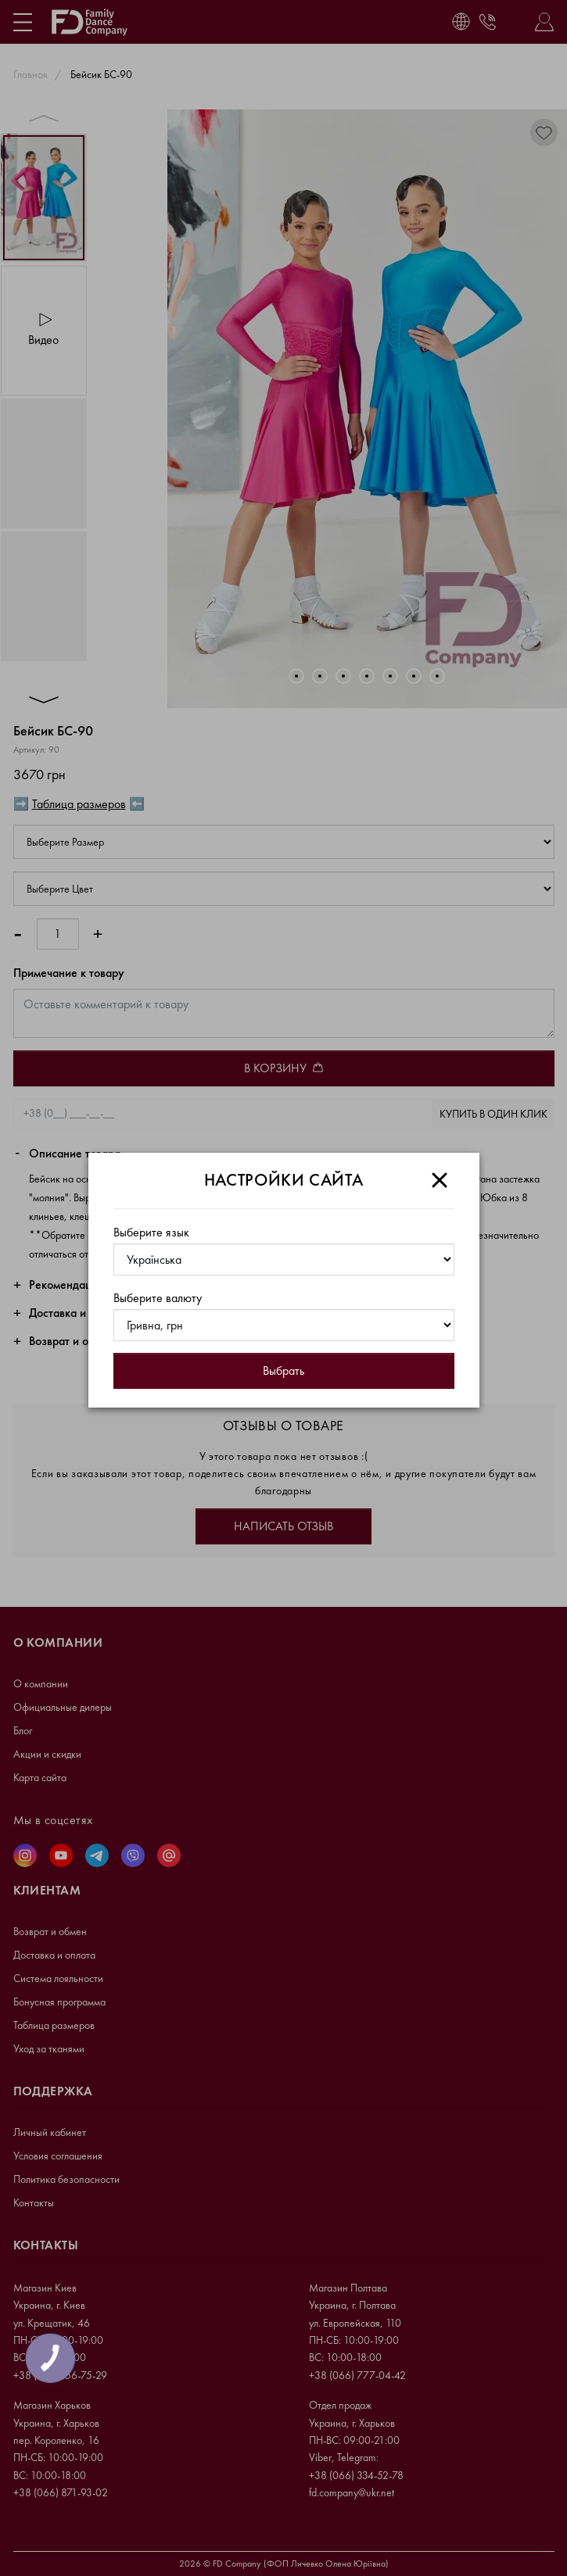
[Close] (439, 1180)
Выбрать (283, 1370)
